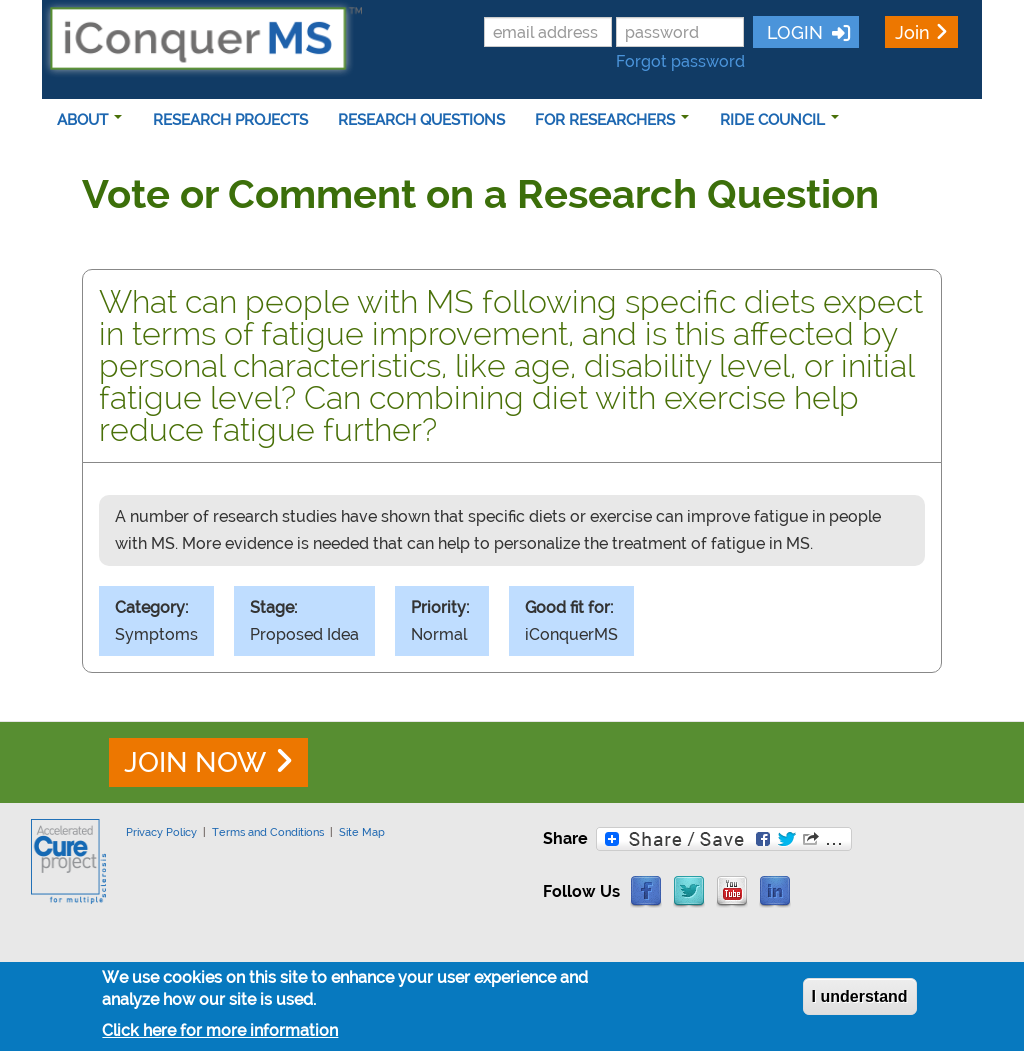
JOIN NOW (195, 762)
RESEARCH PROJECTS (230, 120)
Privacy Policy (161, 832)
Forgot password (680, 61)
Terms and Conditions (268, 832)
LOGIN (792, 32)
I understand (860, 999)
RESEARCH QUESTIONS (421, 120)
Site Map (362, 832)
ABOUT (89, 120)
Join (912, 32)
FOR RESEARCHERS (612, 120)
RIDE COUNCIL (779, 120)
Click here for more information (220, 1033)
